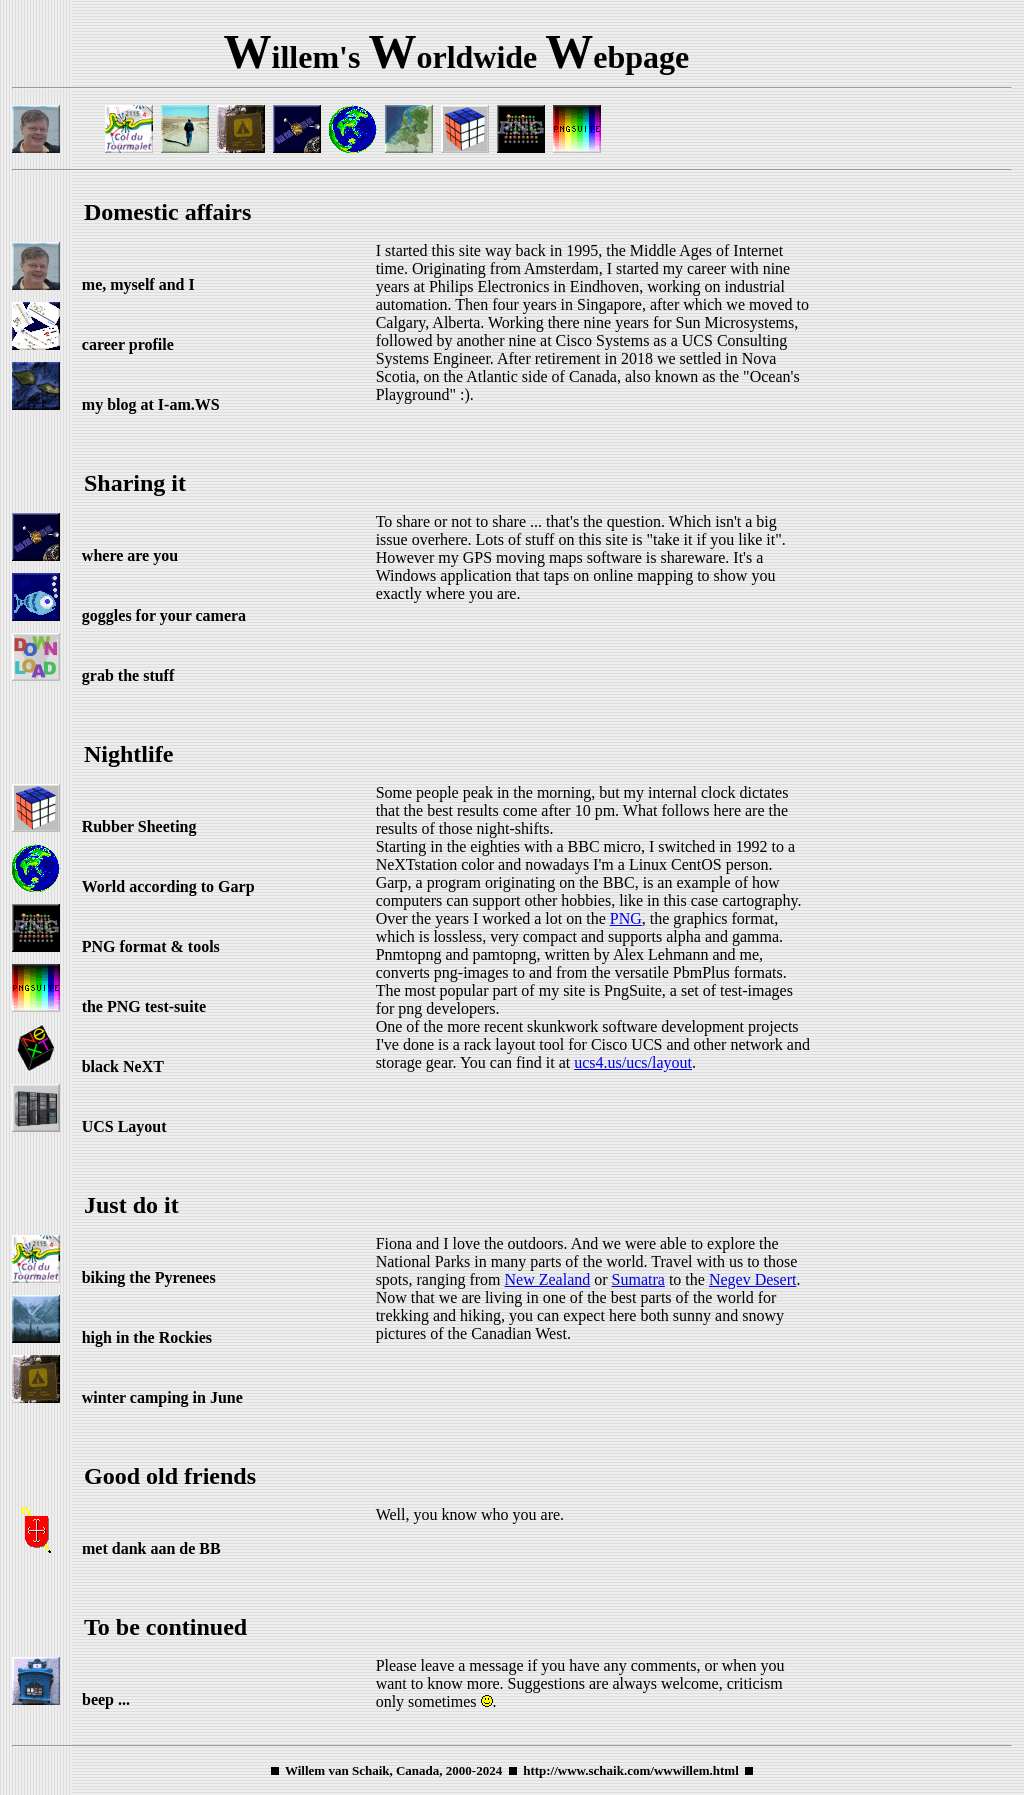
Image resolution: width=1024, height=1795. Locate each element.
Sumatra (638, 1279)
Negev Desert (753, 1279)
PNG (626, 918)
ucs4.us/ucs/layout (633, 1062)
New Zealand (548, 1279)
